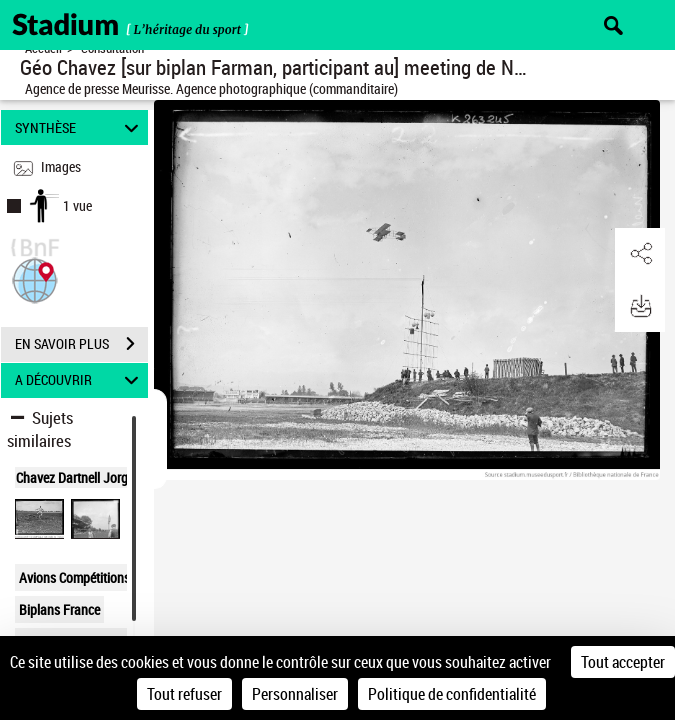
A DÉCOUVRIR (79, 380)
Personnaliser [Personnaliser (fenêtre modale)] (295, 694)
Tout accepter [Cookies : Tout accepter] (623, 662)
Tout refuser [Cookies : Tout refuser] (184, 694)
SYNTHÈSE (79, 127)
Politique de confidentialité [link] (452, 694)
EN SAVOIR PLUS (81, 344)
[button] (35, 278)
